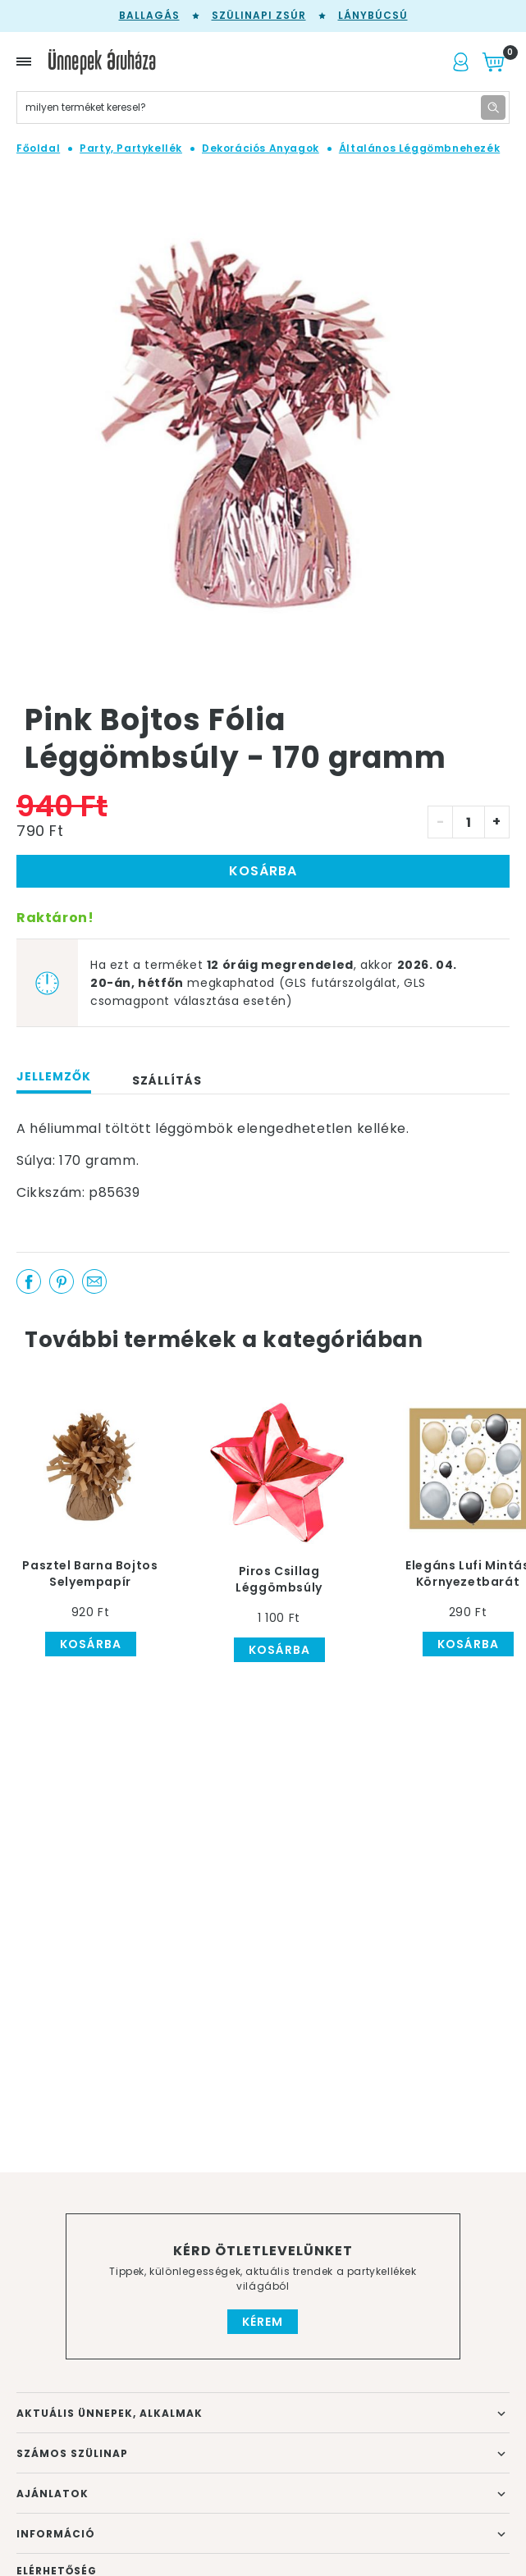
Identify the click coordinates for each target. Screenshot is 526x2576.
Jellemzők (53, 1076)
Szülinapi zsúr (259, 15)
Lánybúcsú (373, 15)
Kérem (262, 2321)
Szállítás (167, 1080)
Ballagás (149, 15)
